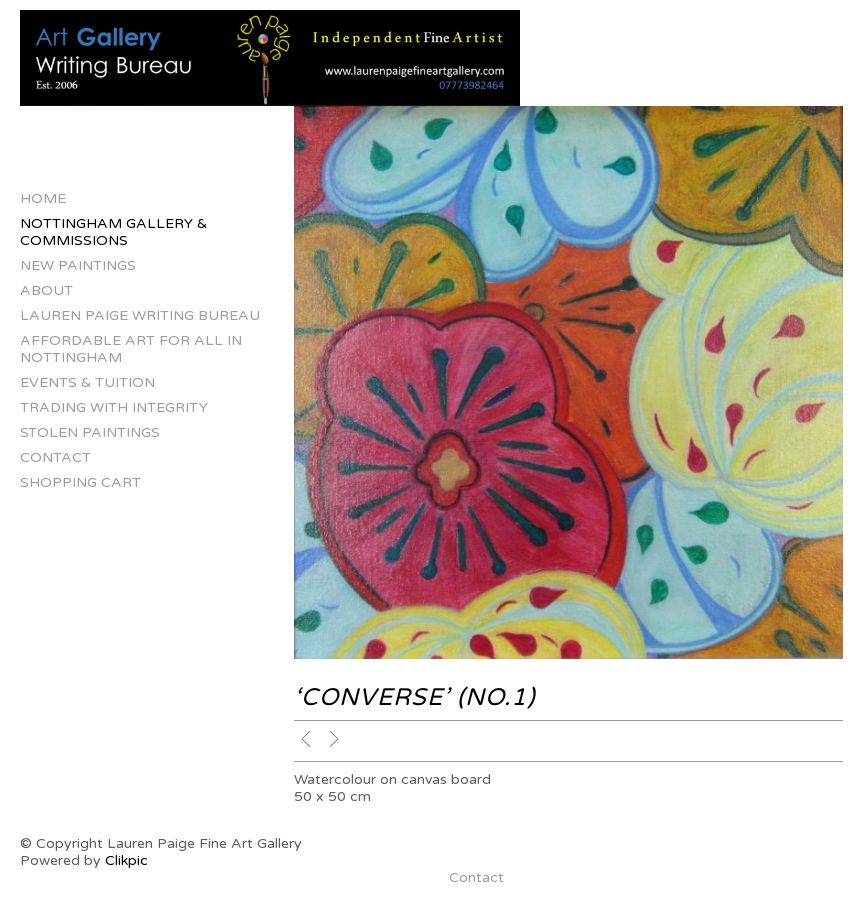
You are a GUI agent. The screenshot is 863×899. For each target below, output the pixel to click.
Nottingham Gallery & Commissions (113, 232)
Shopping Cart (80, 482)
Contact (55, 457)
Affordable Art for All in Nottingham (131, 349)
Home (43, 198)
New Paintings (78, 265)
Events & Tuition (87, 382)
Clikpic (126, 860)
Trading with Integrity (114, 407)
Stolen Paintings (90, 432)
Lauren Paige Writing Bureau (140, 315)
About (46, 290)
